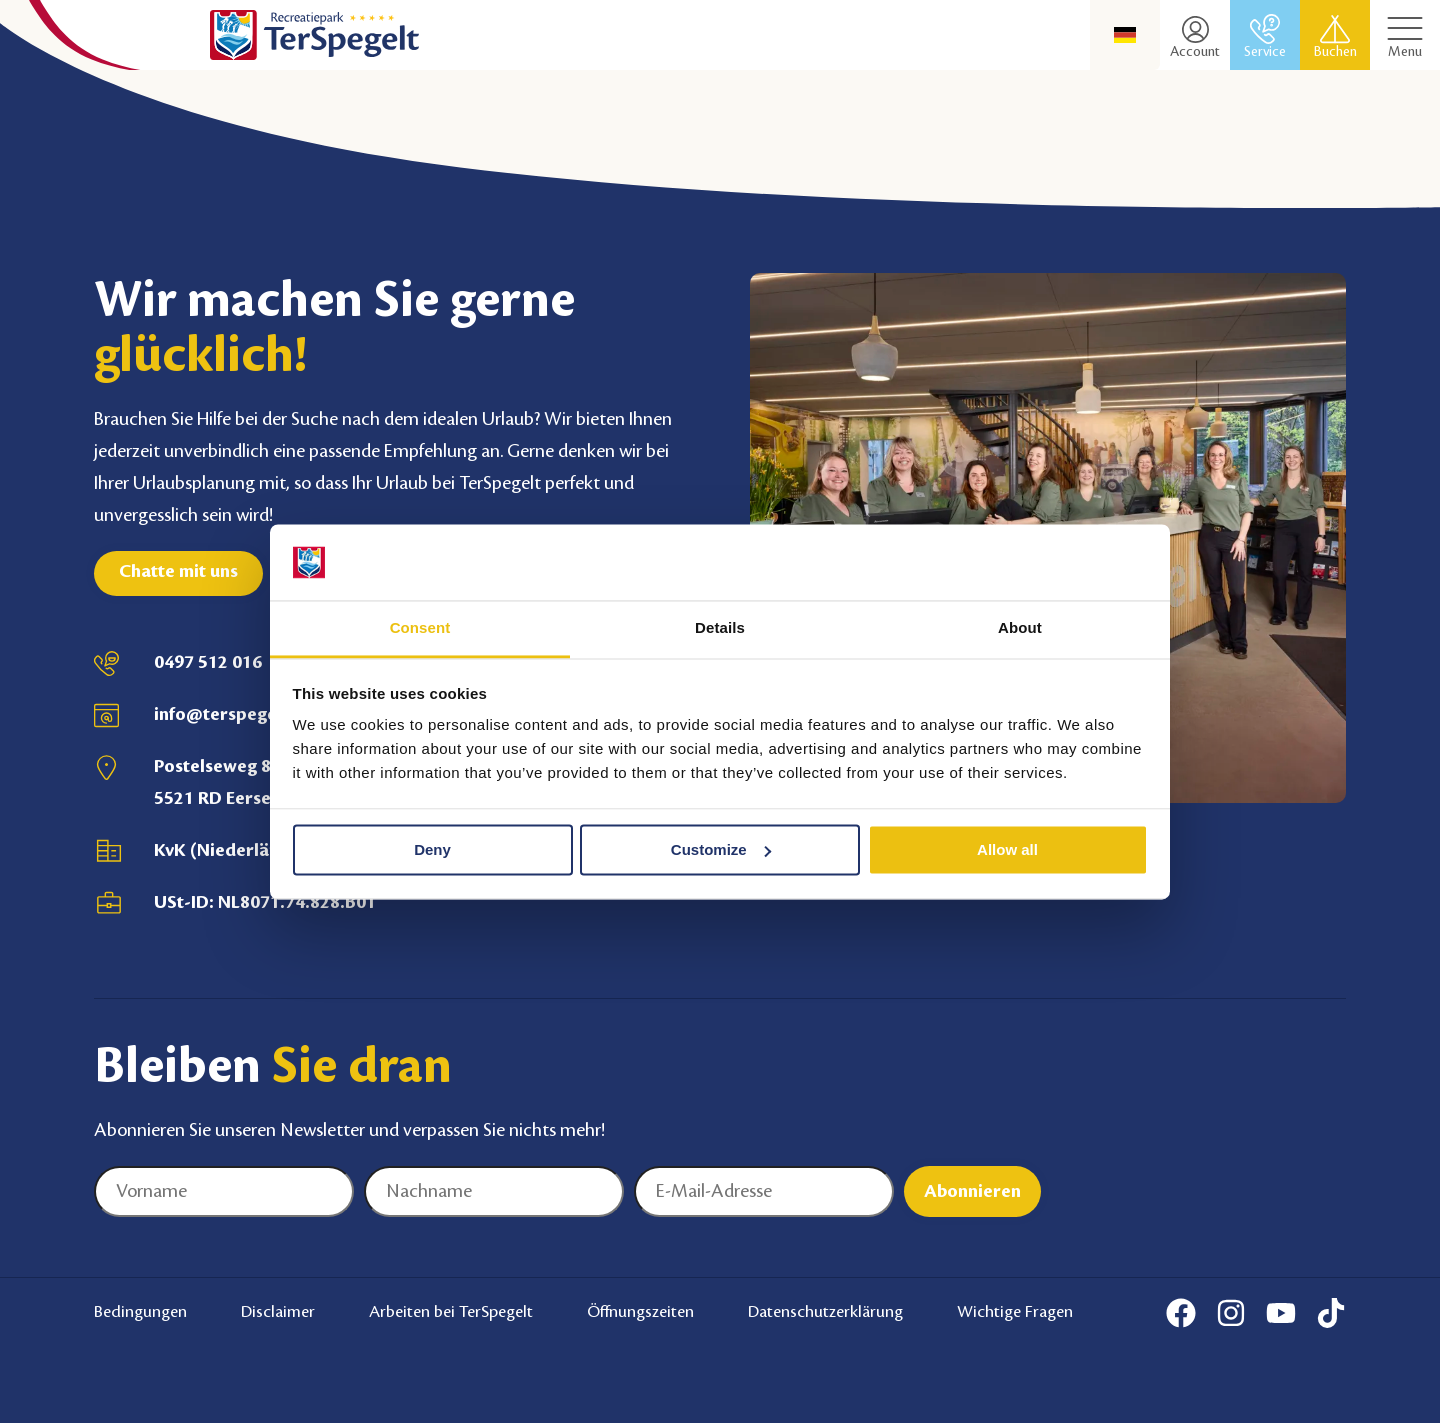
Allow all (1007, 849)
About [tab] (1020, 628)
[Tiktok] (1331, 1313)
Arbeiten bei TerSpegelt (451, 1312)
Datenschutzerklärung (825, 1312)
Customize (721, 849)
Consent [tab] (420, 628)
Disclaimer (278, 1312)
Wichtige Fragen (1015, 1312)
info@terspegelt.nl (231, 714)
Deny (432, 849)
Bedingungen (140, 1312)
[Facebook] (1181, 1313)
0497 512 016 (208, 662)
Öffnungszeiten (640, 1312)
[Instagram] (1231, 1313)
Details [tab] (720, 628)
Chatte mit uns (178, 571)
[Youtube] (1281, 1313)
